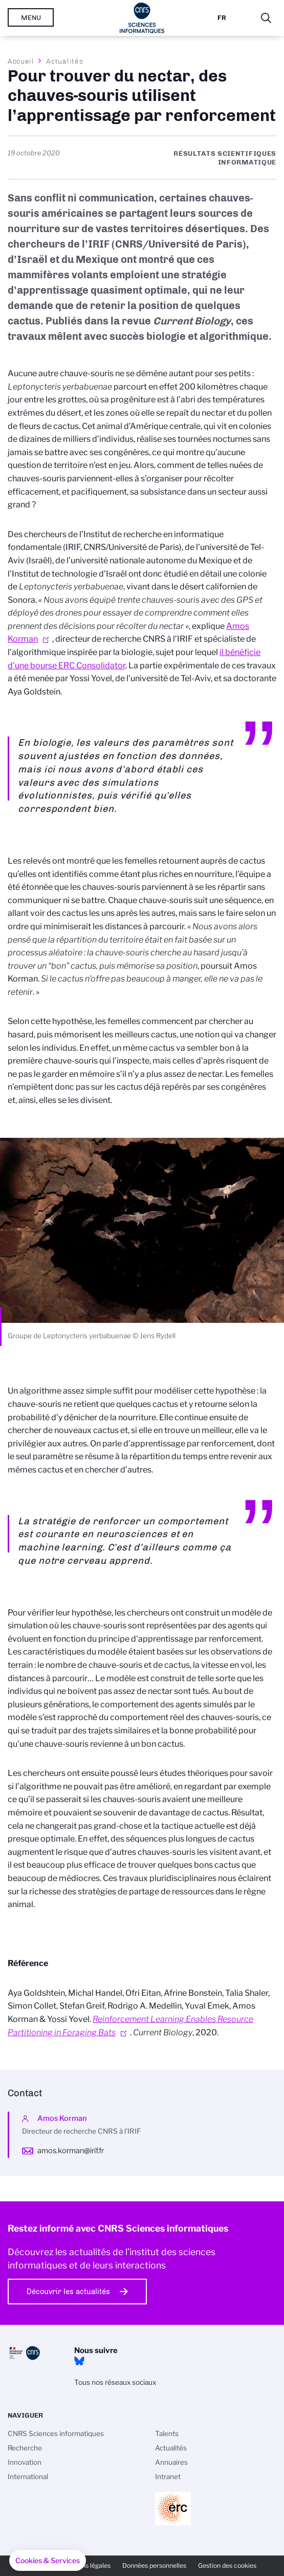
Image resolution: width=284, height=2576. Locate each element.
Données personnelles (154, 2565)
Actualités (64, 61)
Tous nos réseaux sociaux (115, 2382)
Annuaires (171, 2462)
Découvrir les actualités (68, 2291)
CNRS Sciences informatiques (56, 2433)
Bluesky (79, 2361)
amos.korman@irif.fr (70, 2150)
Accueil (21, 61)
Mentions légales (86, 2565)
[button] (47, 2560)
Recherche (25, 2448)
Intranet (168, 2476)
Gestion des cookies (227, 2565)
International (28, 2476)
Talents (167, 2433)
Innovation (24, 2462)
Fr (221, 18)
